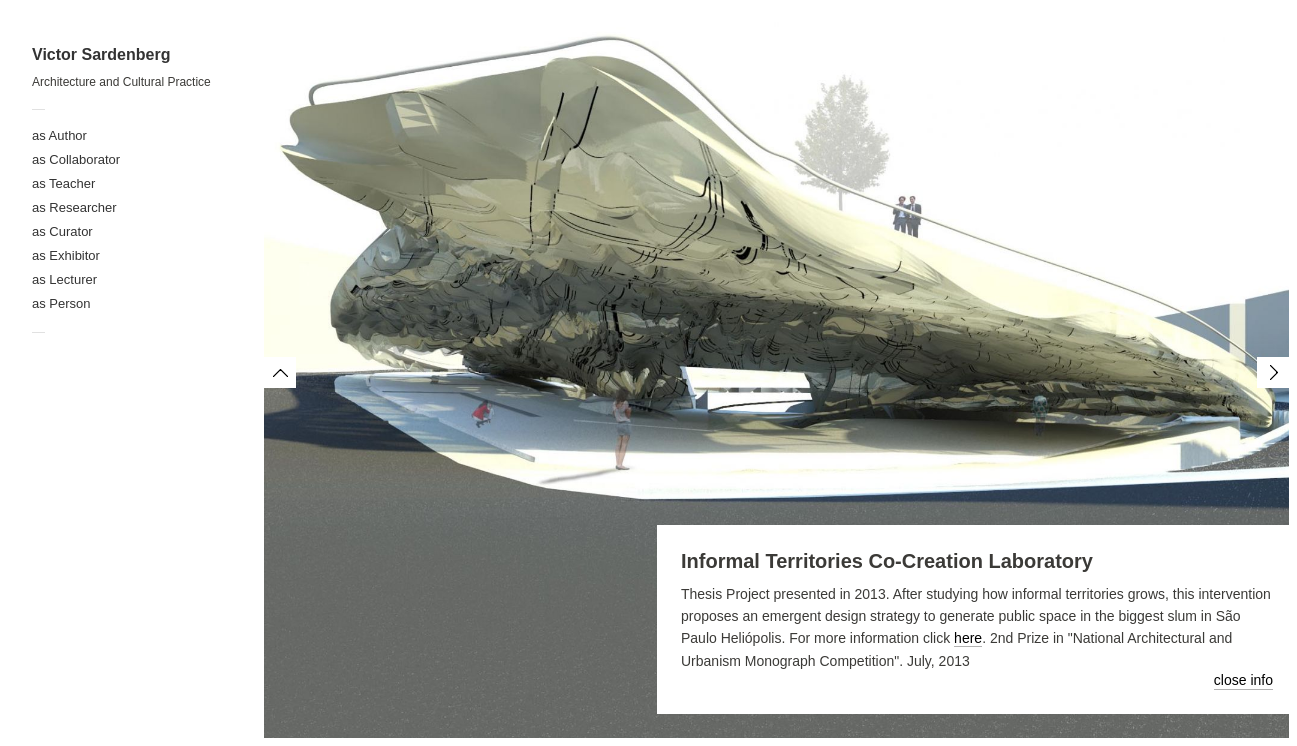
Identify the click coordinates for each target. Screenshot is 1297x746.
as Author (59, 135)
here (968, 638)
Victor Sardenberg (101, 54)
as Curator (62, 231)
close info (1243, 680)
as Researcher (74, 207)
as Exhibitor (66, 255)
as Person (61, 303)
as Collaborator (76, 159)
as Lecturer (64, 279)
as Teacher (63, 183)
